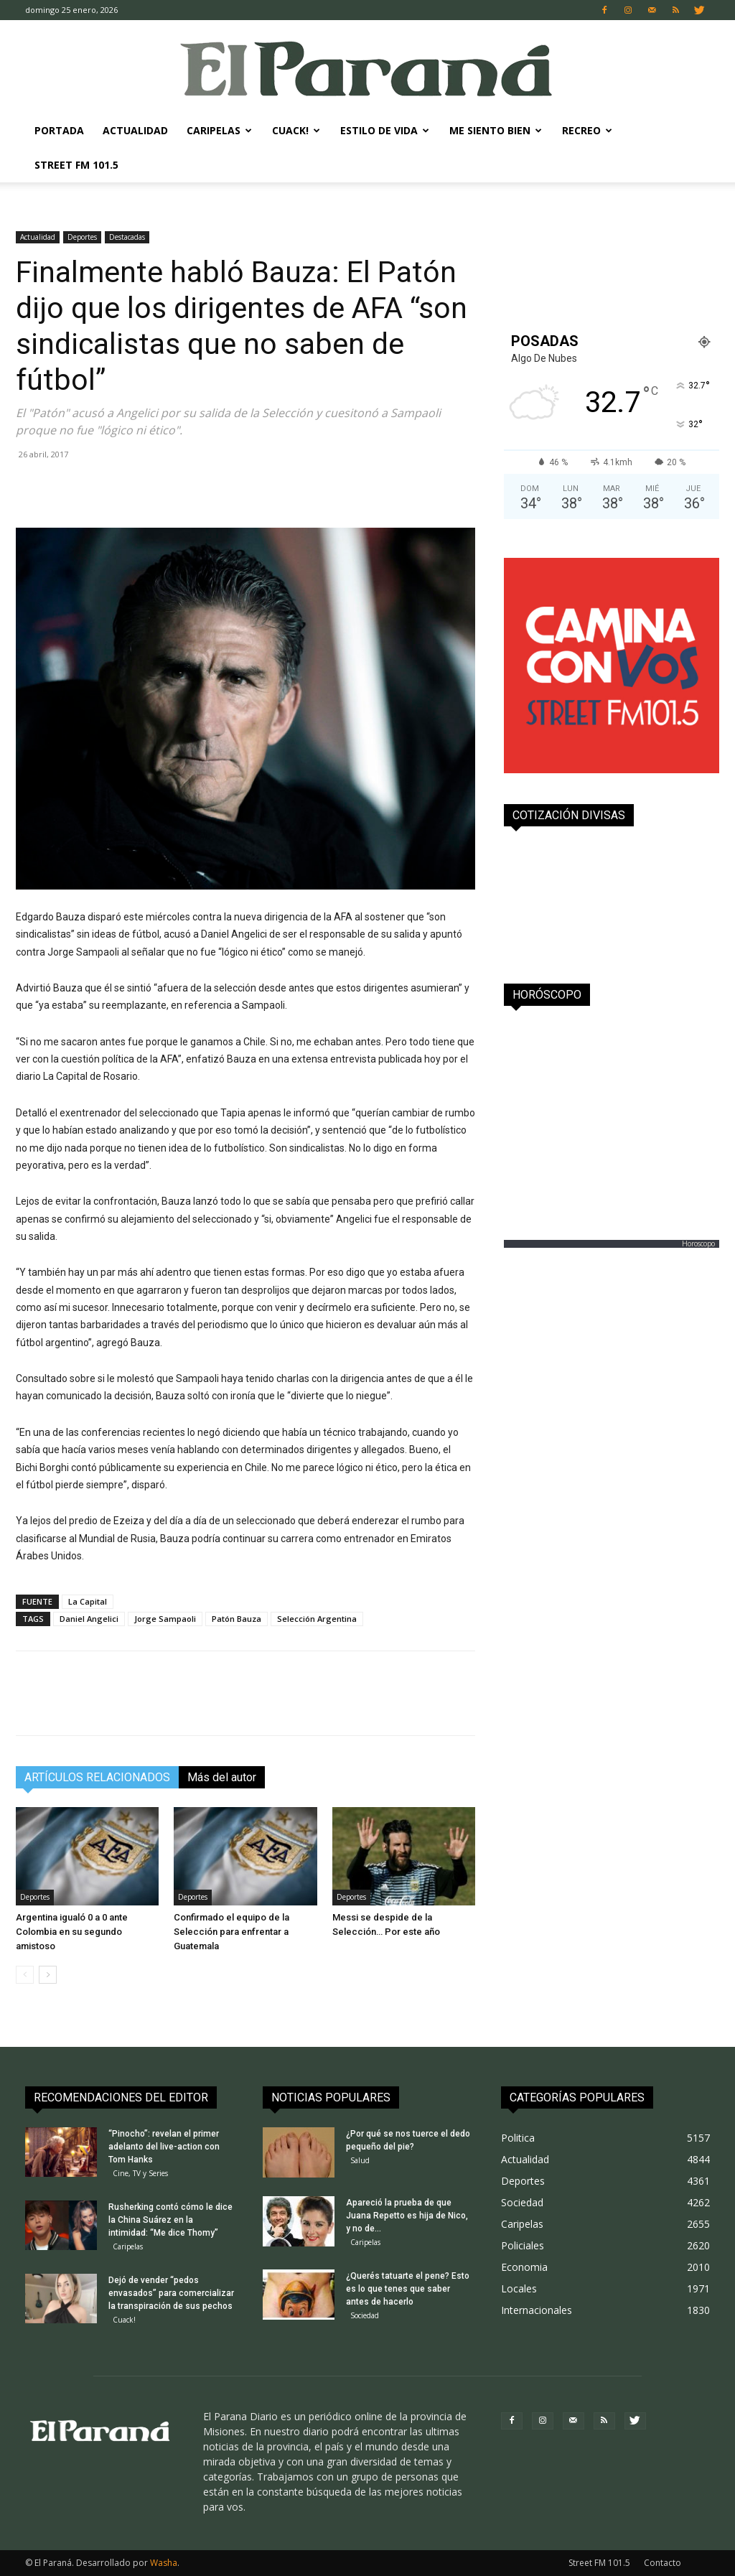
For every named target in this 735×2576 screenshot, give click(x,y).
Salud (360, 2160)
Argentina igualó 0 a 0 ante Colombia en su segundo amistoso (72, 1931)
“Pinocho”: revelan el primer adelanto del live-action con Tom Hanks (164, 2147)
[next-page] (48, 1975)
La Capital (87, 1601)
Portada (59, 130)
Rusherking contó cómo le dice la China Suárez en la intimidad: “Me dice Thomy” (170, 2220)
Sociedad (364, 2315)
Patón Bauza (236, 1618)
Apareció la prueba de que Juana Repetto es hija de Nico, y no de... (407, 2216)
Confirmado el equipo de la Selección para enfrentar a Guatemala (231, 1931)
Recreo (587, 130)
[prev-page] (25, 1975)
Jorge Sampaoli (165, 1618)
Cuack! (296, 130)
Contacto (662, 2563)
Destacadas (127, 237)
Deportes (82, 237)
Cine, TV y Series (140, 2173)
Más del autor (221, 1777)
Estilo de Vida (384, 130)
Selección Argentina (317, 1618)
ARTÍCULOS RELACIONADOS (97, 1777)
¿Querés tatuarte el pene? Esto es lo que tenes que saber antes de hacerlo (407, 2289)
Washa (163, 2563)
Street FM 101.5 (76, 165)
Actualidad (135, 130)
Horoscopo (698, 1243)
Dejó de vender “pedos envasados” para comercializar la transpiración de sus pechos (171, 2293)
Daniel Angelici (89, 1618)
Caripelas (219, 130)
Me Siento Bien (495, 130)
